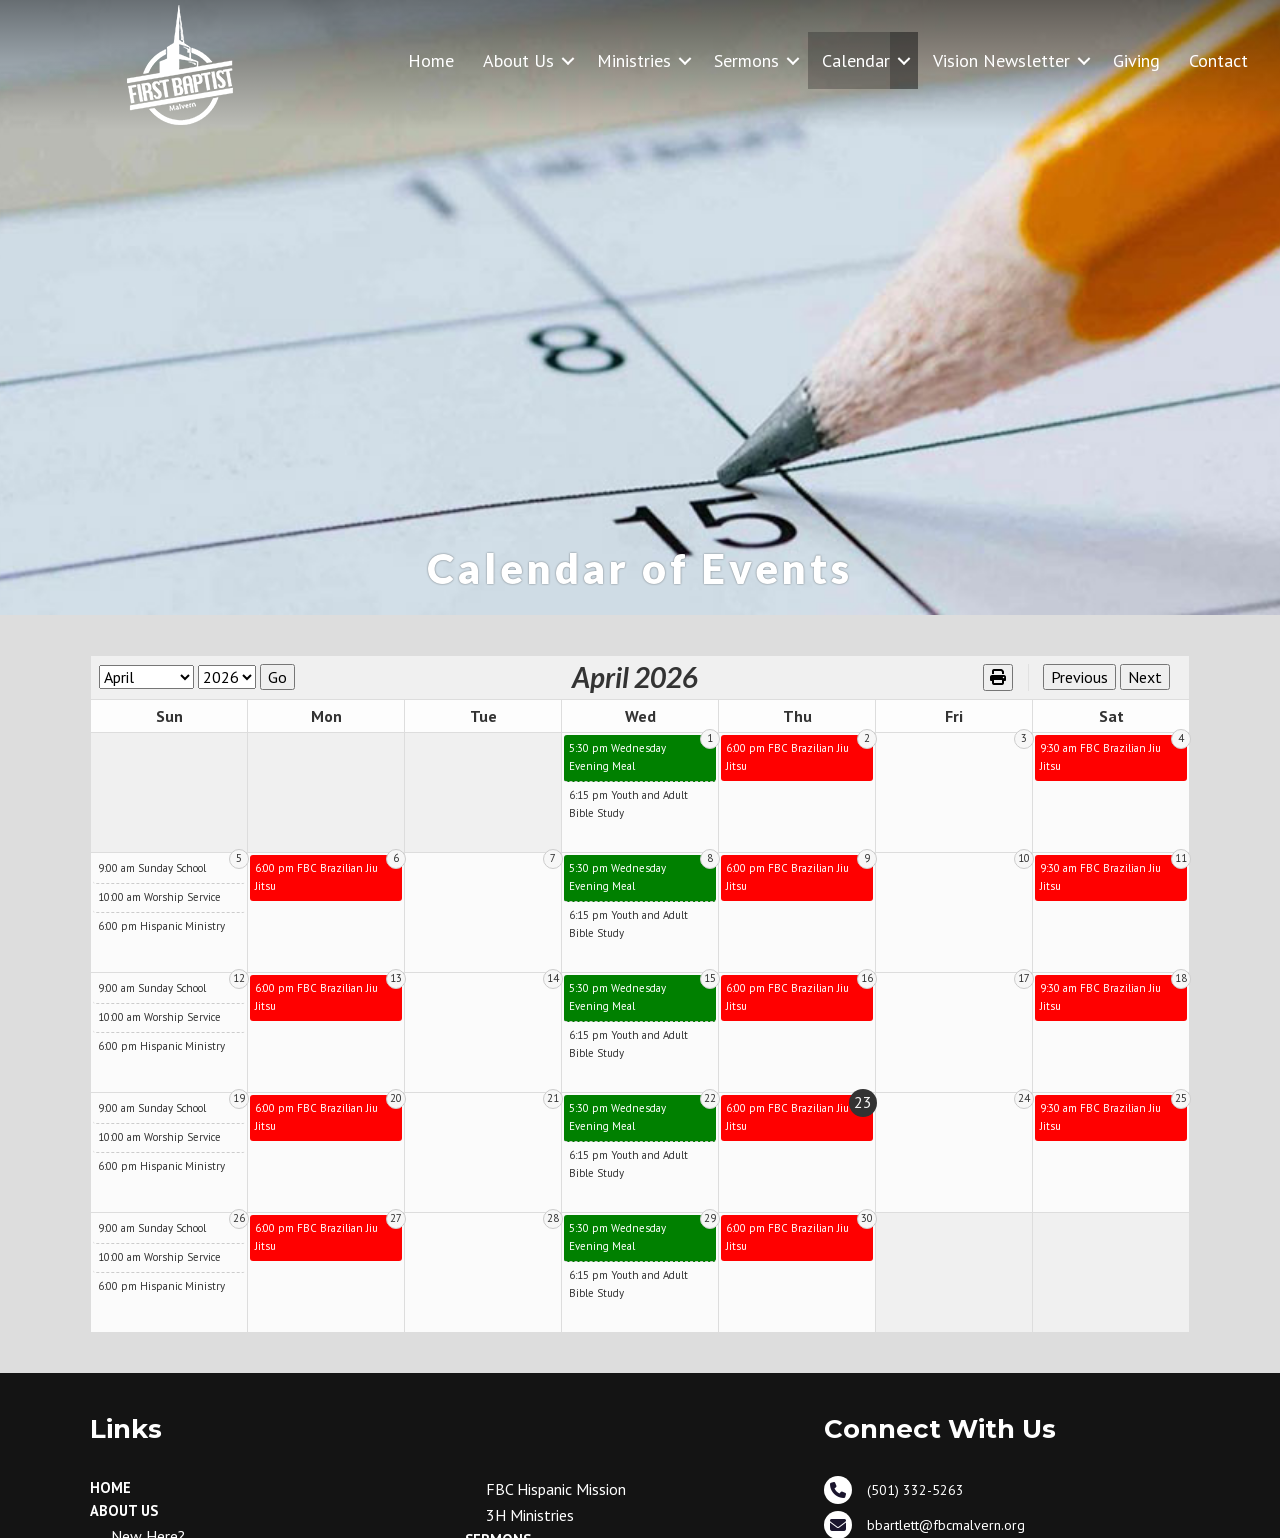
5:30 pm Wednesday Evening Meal (617, 757)
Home (431, 60)
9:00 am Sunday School (152, 868)
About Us (518, 60)
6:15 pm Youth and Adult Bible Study (628, 804)
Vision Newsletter (1001, 60)
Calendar (856, 60)
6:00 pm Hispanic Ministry (161, 926)
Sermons (746, 60)
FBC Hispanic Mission (556, 1489)
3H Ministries (530, 1515)
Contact (1218, 60)
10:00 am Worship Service (159, 897)
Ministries (634, 60)
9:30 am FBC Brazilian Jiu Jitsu (1100, 757)
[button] (568, 60)
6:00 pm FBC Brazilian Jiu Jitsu (787, 757)
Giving (1136, 60)
